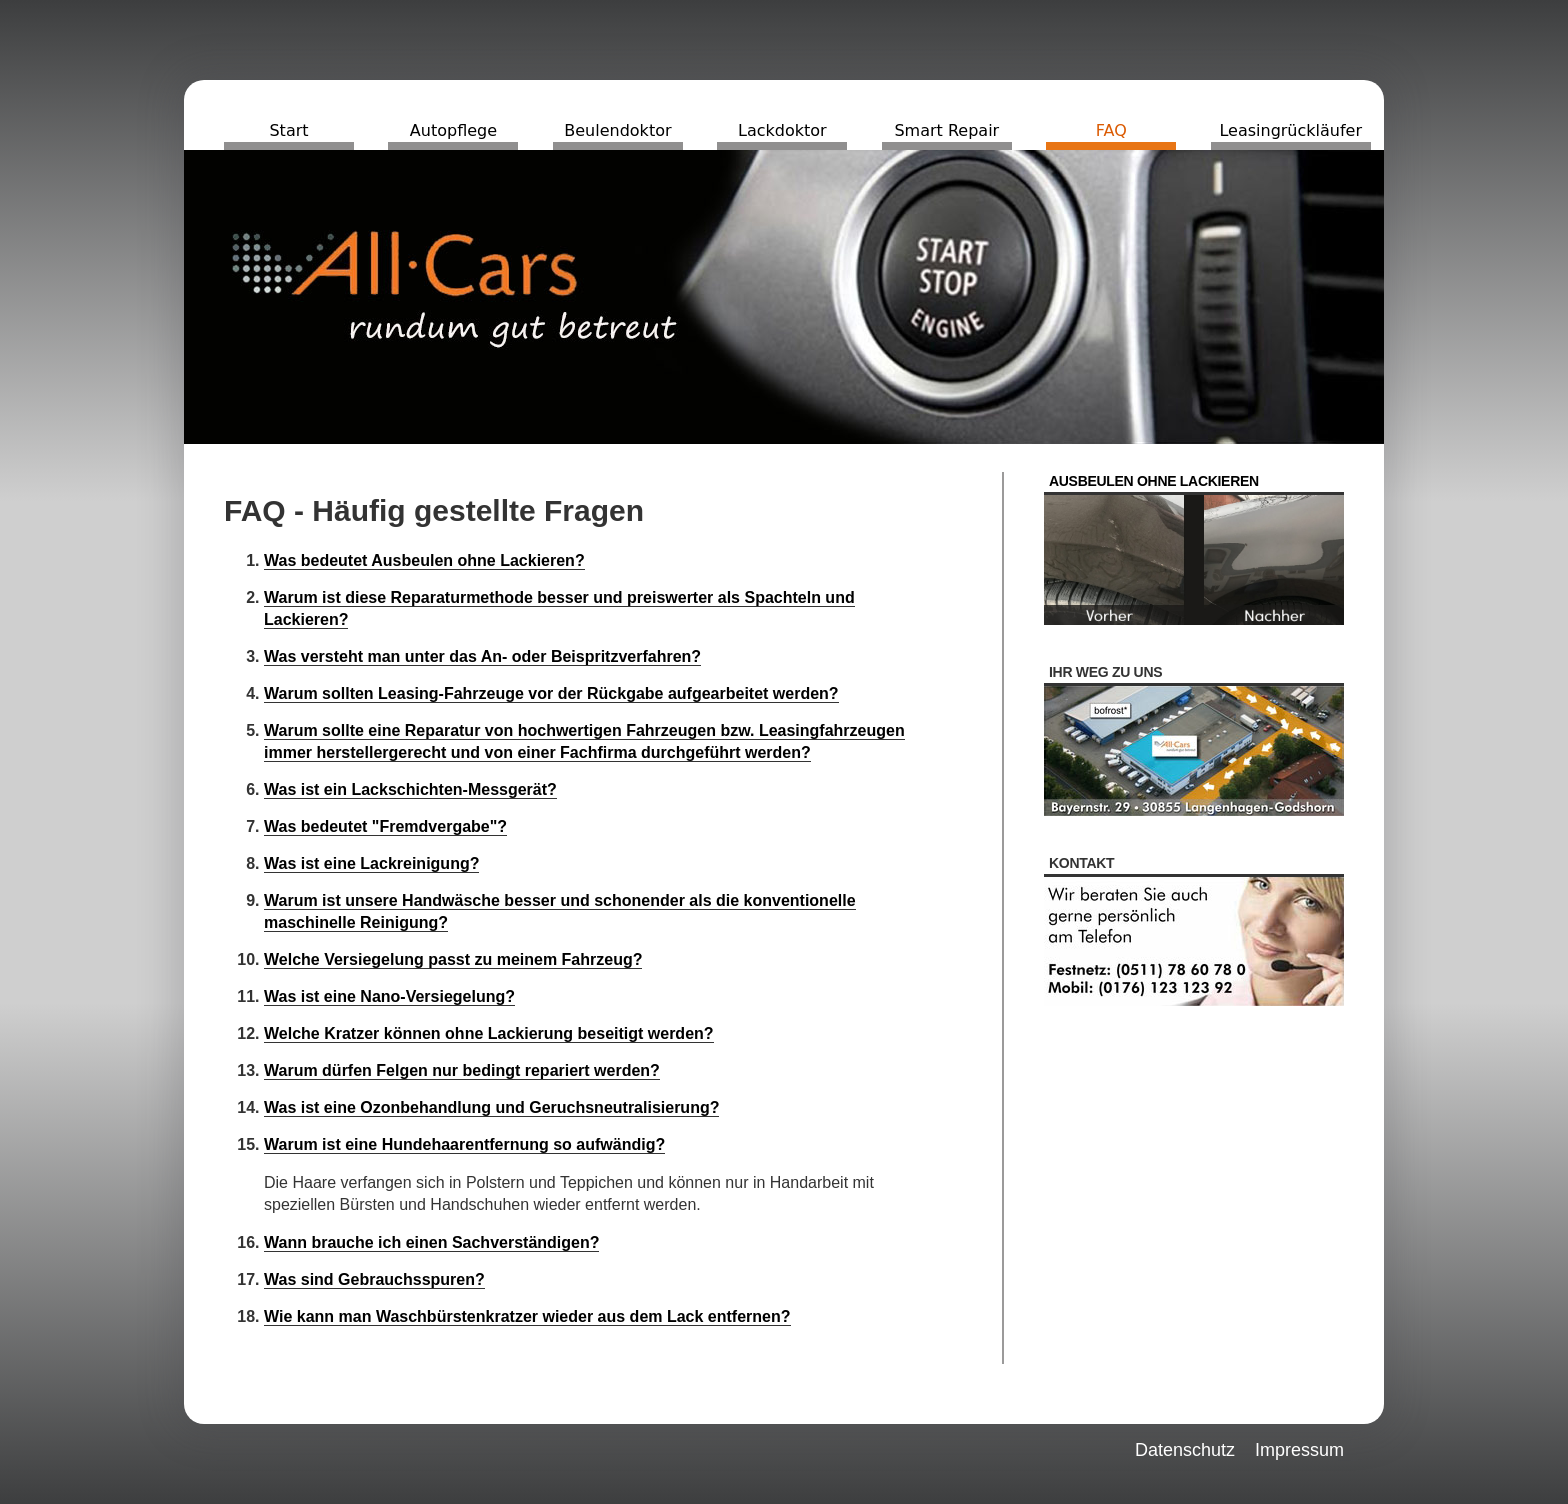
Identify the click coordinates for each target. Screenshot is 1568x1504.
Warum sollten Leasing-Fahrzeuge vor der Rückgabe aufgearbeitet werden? (551, 693)
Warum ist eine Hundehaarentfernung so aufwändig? (464, 1144)
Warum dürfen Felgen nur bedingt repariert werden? (462, 1070)
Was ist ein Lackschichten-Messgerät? (410, 789)
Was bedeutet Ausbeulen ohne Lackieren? (424, 560)
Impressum (1299, 1450)
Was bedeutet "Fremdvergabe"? (385, 826)
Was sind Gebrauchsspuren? (374, 1279)
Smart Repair (946, 130)
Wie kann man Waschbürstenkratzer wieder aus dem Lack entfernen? (527, 1316)
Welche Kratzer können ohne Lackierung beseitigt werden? (489, 1033)
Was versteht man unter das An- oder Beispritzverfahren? (482, 656)
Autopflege (453, 130)
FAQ (1111, 130)
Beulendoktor (617, 130)
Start (288, 130)
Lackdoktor (782, 130)
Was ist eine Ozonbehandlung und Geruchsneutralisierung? (491, 1107)
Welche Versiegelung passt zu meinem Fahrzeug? (453, 959)
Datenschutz (1185, 1450)
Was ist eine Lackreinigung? (371, 863)
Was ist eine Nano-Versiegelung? (389, 996)
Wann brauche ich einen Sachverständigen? (431, 1242)
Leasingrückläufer (1290, 130)
